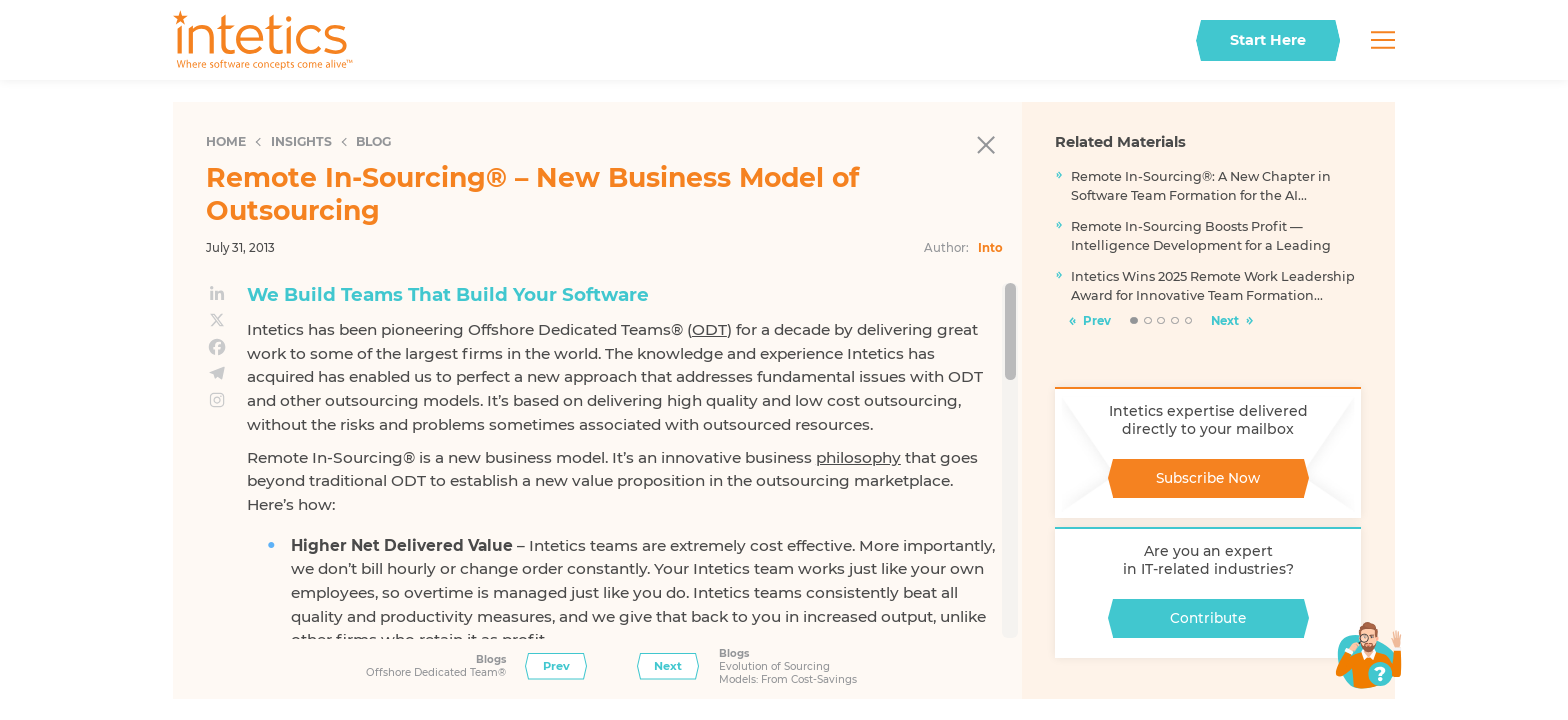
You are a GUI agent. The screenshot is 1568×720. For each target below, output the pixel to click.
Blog (373, 141)
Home (226, 141)
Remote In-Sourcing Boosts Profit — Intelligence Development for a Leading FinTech (1201, 237)
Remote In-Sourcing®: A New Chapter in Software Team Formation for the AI (1201, 186)
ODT (709, 329)
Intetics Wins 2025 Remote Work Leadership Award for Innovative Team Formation (1213, 286)
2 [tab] (1148, 321)
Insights (301, 141)
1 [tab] (1134, 321)
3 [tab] (1161, 321)
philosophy (858, 457)
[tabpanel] (1208, 242)
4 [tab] (1175, 321)
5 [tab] (1189, 321)
